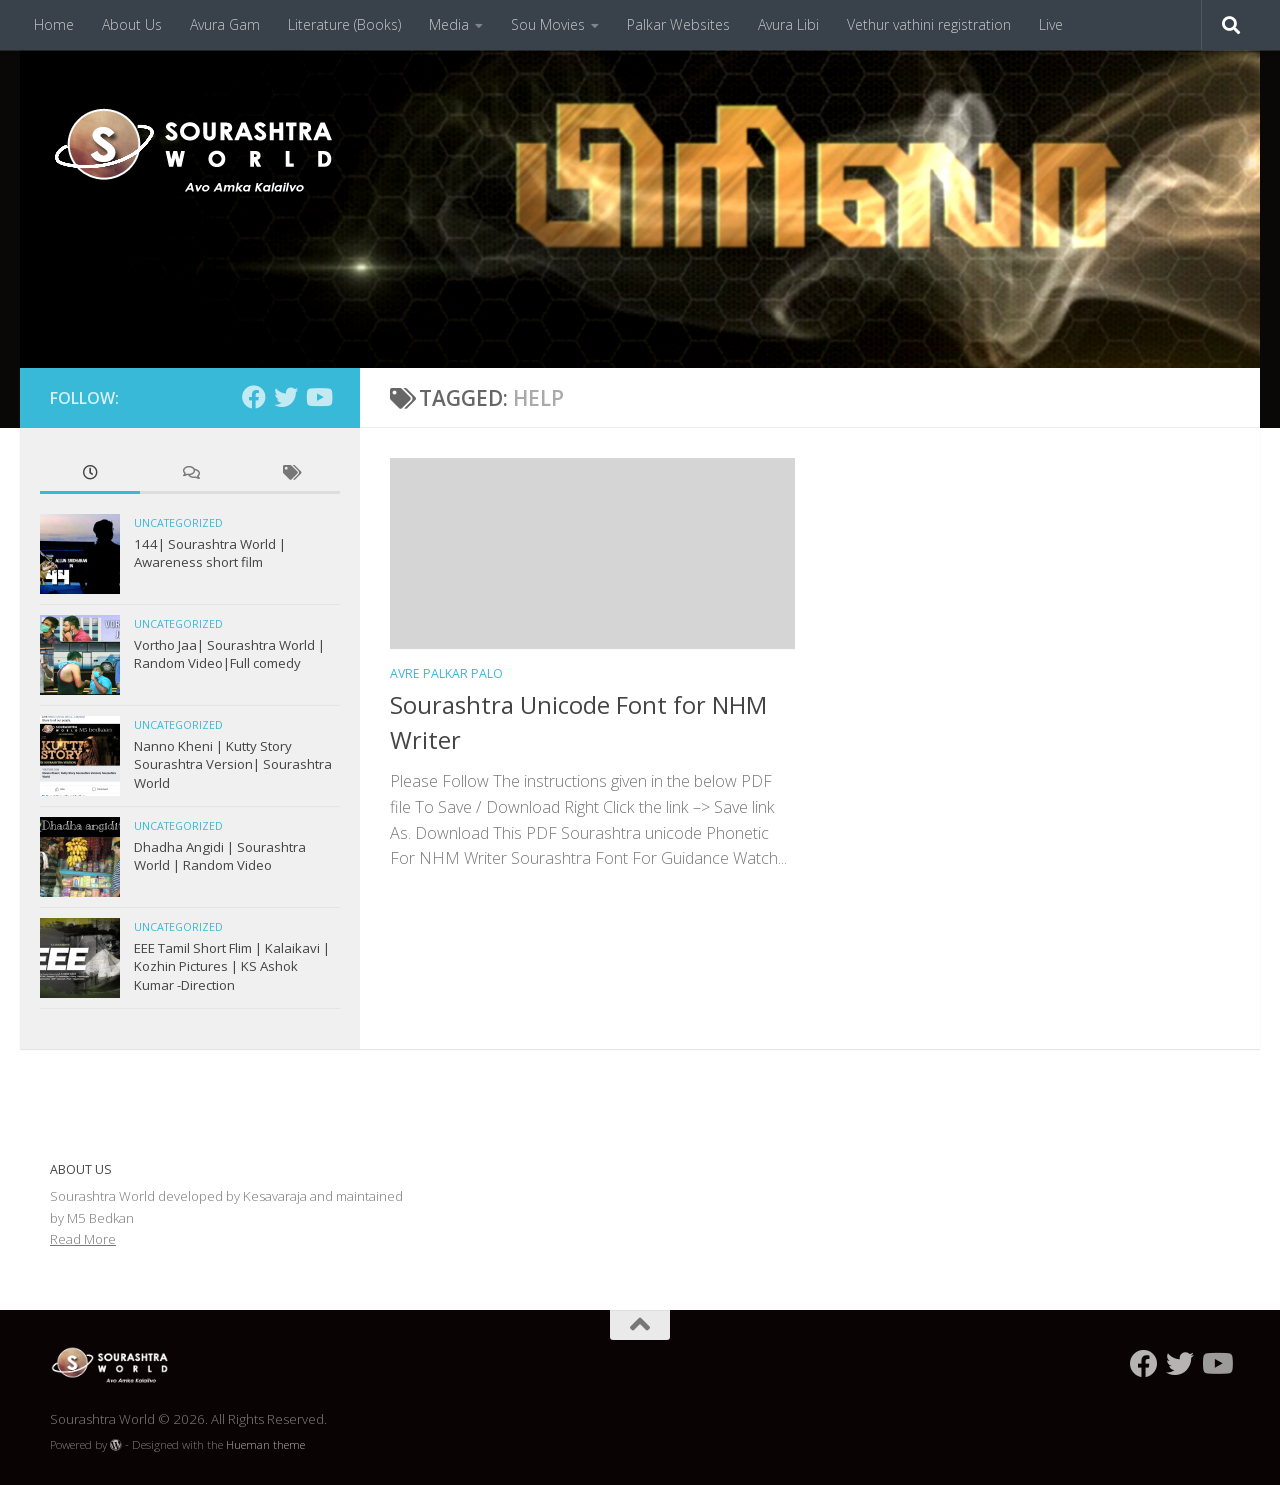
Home (54, 24)
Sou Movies (548, 24)
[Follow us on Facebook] (254, 397)
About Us (132, 24)
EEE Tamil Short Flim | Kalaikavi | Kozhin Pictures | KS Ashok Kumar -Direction (232, 966)
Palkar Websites (678, 24)
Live (1051, 24)
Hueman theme (265, 1444)
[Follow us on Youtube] (318, 397)
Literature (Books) (344, 24)
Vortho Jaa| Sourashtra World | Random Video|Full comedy (229, 654)
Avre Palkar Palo (446, 673)
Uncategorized (178, 523)
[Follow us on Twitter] (286, 397)
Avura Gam (225, 24)
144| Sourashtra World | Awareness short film (210, 553)
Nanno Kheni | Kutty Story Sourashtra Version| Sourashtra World (233, 764)
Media (449, 24)
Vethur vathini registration (929, 24)
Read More (83, 1239)
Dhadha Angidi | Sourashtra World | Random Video (220, 856)
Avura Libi (788, 24)
